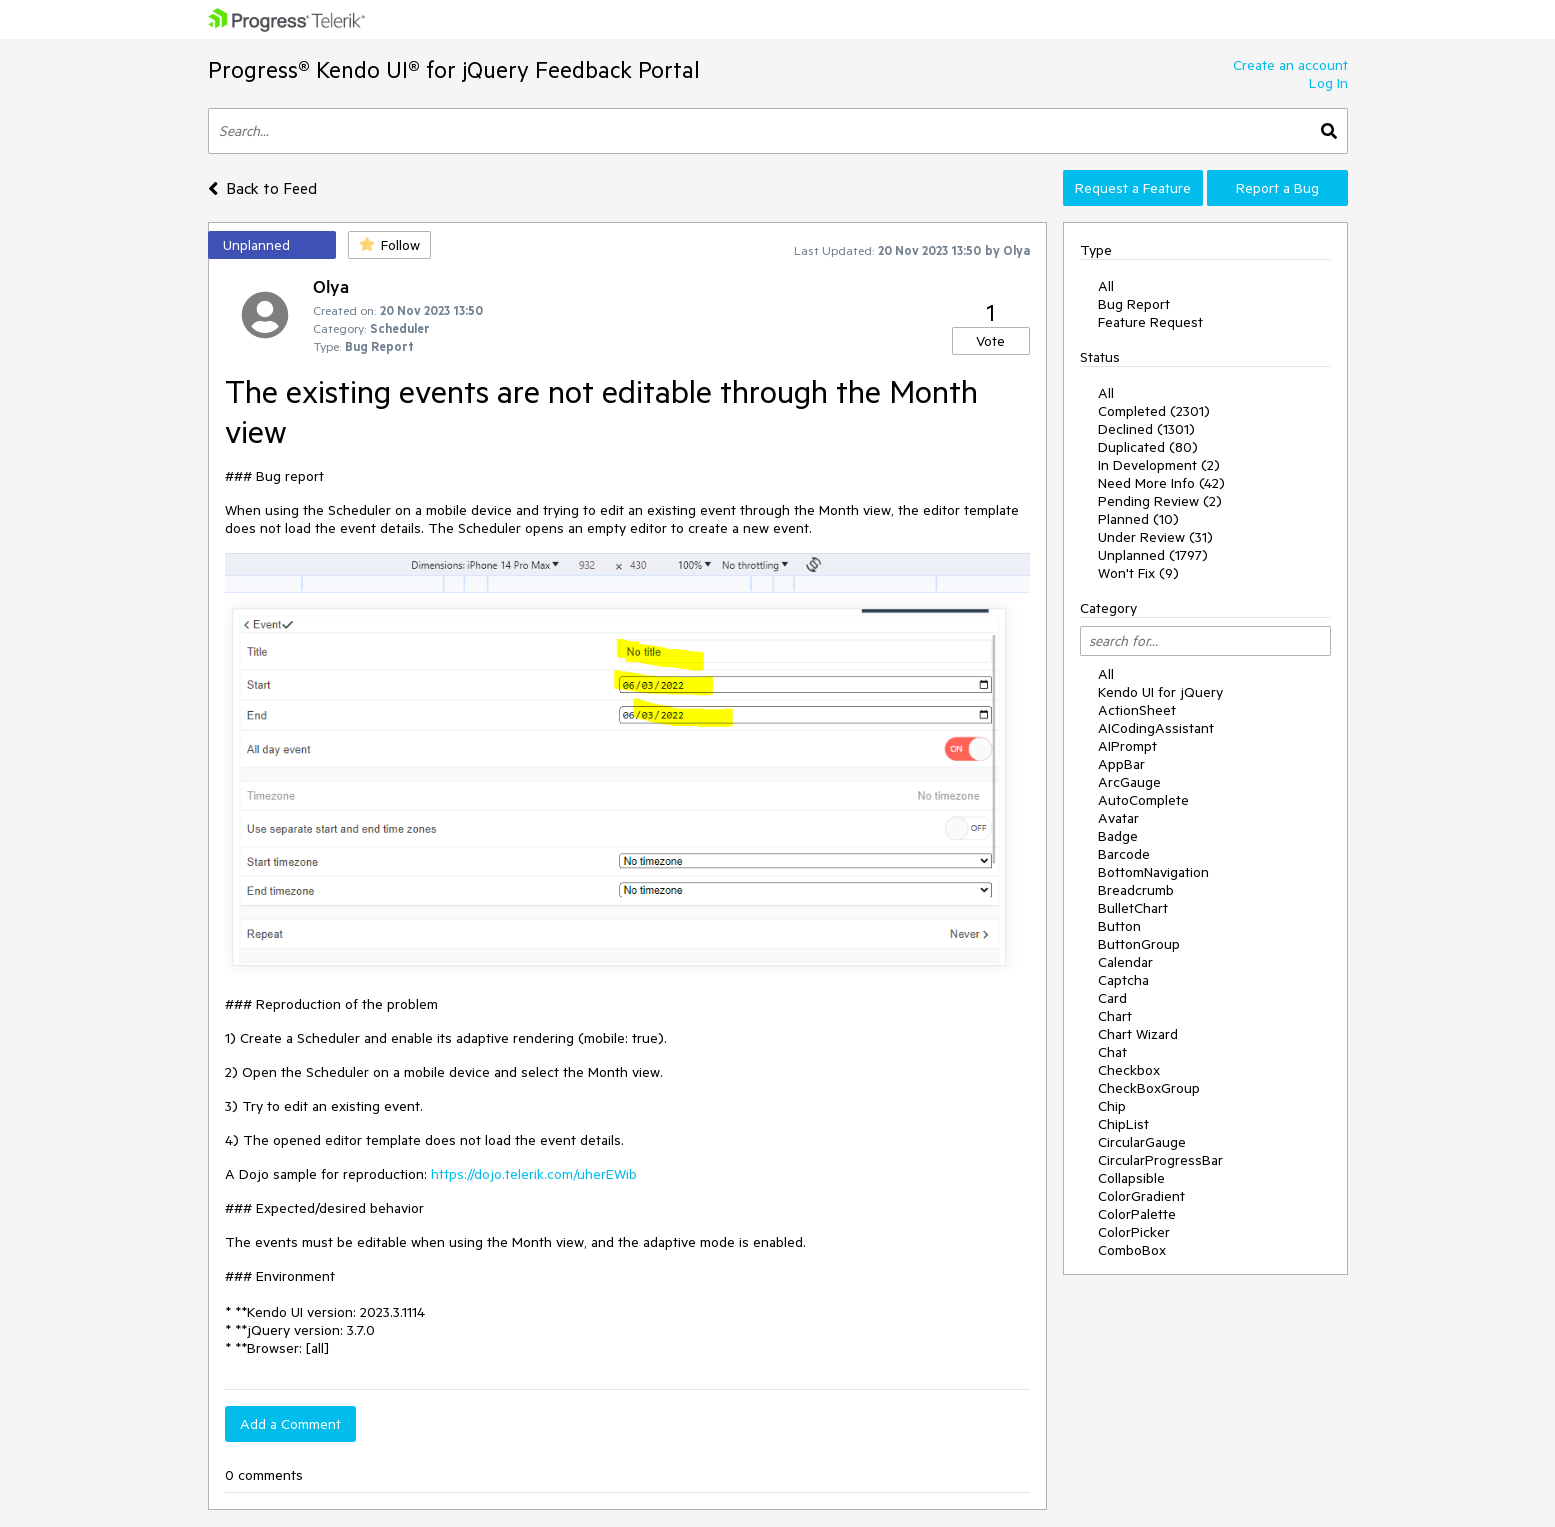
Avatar (1118, 818)
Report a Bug (1277, 188)
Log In (1328, 83)
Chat (1112, 1052)
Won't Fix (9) (1138, 573)
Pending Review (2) (1160, 501)
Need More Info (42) (1161, 483)
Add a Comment (290, 1424)
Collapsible (1131, 1178)
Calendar (1125, 962)
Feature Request (1150, 322)
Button (1119, 926)
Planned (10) (1138, 519)
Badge (1118, 836)
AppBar (1121, 764)
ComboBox (1132, 1250)
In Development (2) (1159, 465)
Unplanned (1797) (1153, 555)
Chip (1112, 1106)
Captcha (1123, 980)
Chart (1115, 1016)
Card (1112, 998)
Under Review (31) (1155, 537)
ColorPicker (1134, 1232)
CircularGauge (1142, 1142)
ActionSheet (1137, 710)
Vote (990, 341)
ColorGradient (1141, 1196)
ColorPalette (1137, 1214)
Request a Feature (1133, 188)
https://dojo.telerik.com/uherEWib (534, 1174)
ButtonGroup (1139, 944)
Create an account (1290, 65)
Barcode (1124, 854)
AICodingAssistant (1156, 728)
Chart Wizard (1138, 1034)
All (1106, 286)
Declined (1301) (1146, 429)
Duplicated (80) (1148, 447)
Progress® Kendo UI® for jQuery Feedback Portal (454, 69)
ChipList (1123, 1124)
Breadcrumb (1136, 890)
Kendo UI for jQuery (1160, 692)
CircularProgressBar (1160, 1160)
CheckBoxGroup (1149, 1088)
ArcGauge (1129, 782)
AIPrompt (1127, 746)
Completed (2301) (1154, 411)
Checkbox (1129, 1070)
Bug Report (1134, 304)
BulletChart (1133, 908)
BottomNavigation (1153, 872)
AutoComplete (1143, 800)
